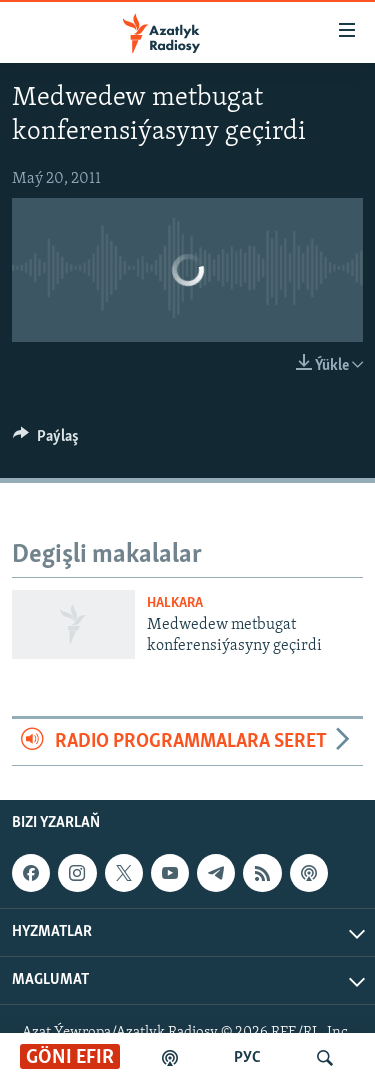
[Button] (46, 441)
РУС (247, 1058)
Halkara (175, 603)
